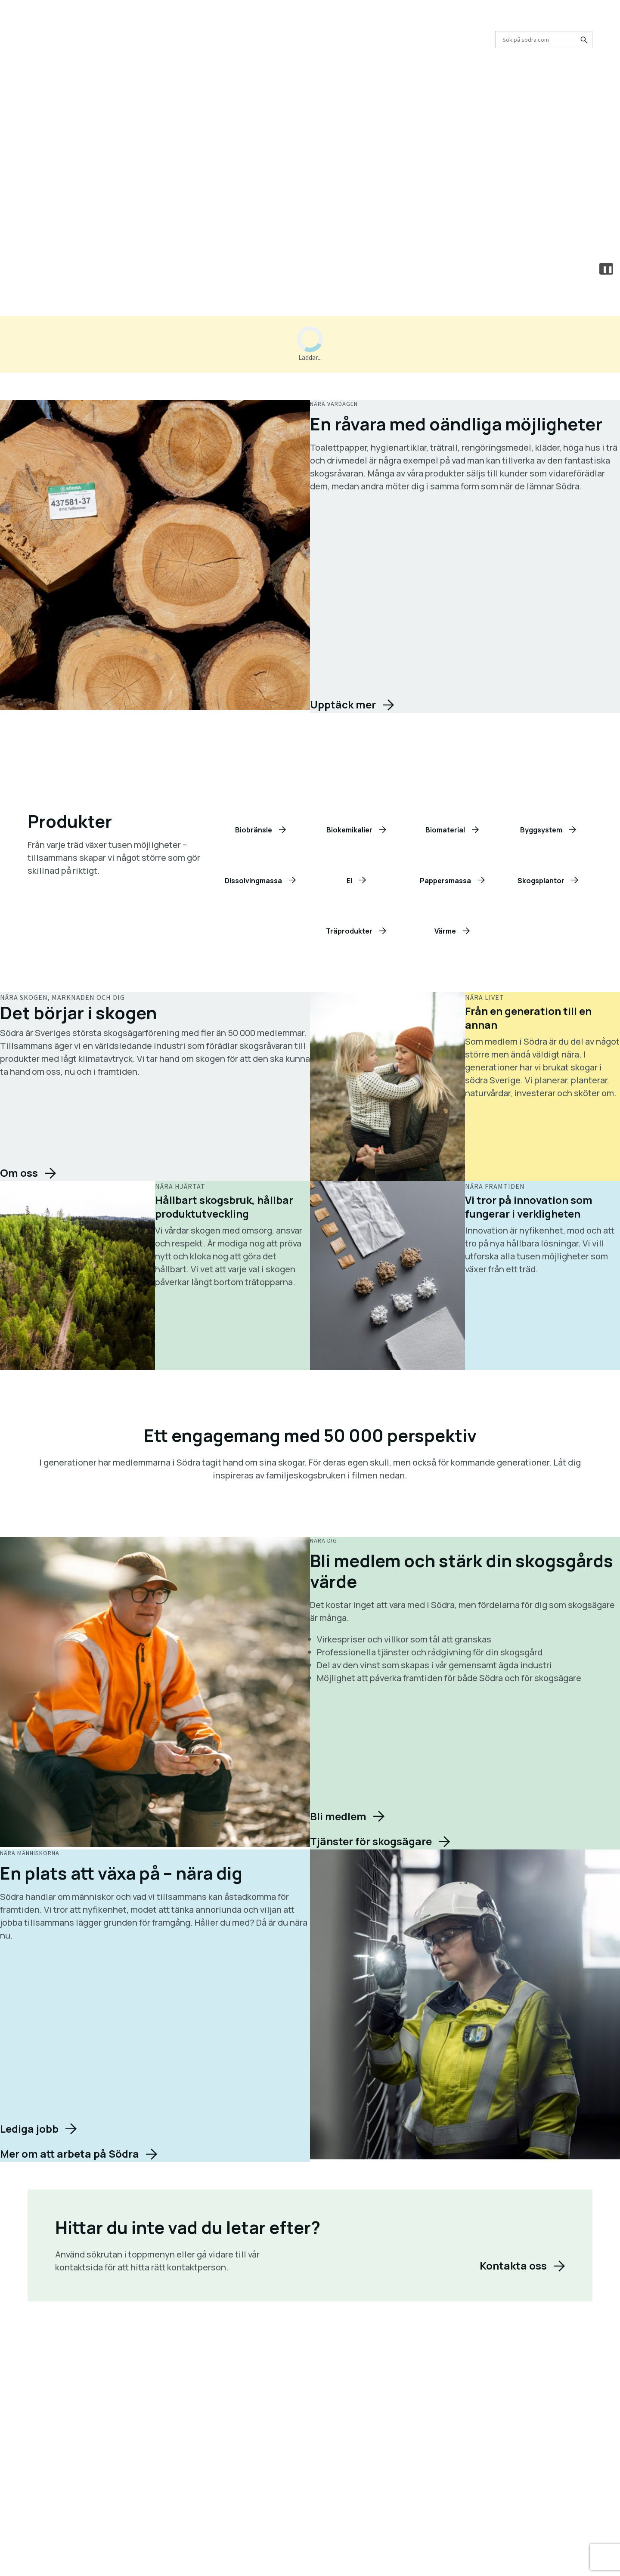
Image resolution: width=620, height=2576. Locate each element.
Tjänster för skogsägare (371, 1841)
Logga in (509, 20)
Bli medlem (338, 1816)
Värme (445, 931)
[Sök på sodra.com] (583, 39)
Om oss (260, 20)
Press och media (334, 20)
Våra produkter (223, 219)
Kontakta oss (409, 20)
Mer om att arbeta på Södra (69, 2154)
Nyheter (373, 20)
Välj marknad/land (567, 20)
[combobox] (543, 39)
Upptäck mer (343, 704)
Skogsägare (100, 39)
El (349, 880)
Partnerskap (450, 20)
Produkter (45, 39)
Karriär (296, 20)
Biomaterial (445, 830)
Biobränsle (253, 830)
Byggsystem (541, 830)
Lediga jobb (29, 2129)
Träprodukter (349, 931)
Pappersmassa (445, 880)
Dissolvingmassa (253, 880)
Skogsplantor (541, 880)
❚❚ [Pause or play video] (607, 269)
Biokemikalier (349, 830)
